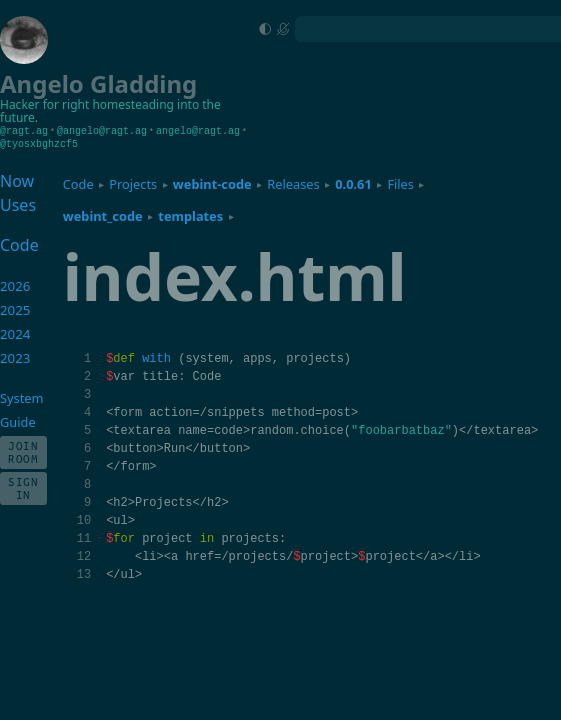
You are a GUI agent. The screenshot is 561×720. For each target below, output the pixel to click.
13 (84, 573)
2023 (15, 357)
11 (84, 537)
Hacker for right (44, 104)
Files (400, 183)
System (21, 397)
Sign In (23, 487)
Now (17, 180)
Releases (293, 183)
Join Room (23, 451)
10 (84, 519)
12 (84, 555)
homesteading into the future (110, 111)
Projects (133, 183)
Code (78, 183)
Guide (18, 421)
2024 (15, 333)
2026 (15, 285)
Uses (18, 204)
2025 (15, 309)
